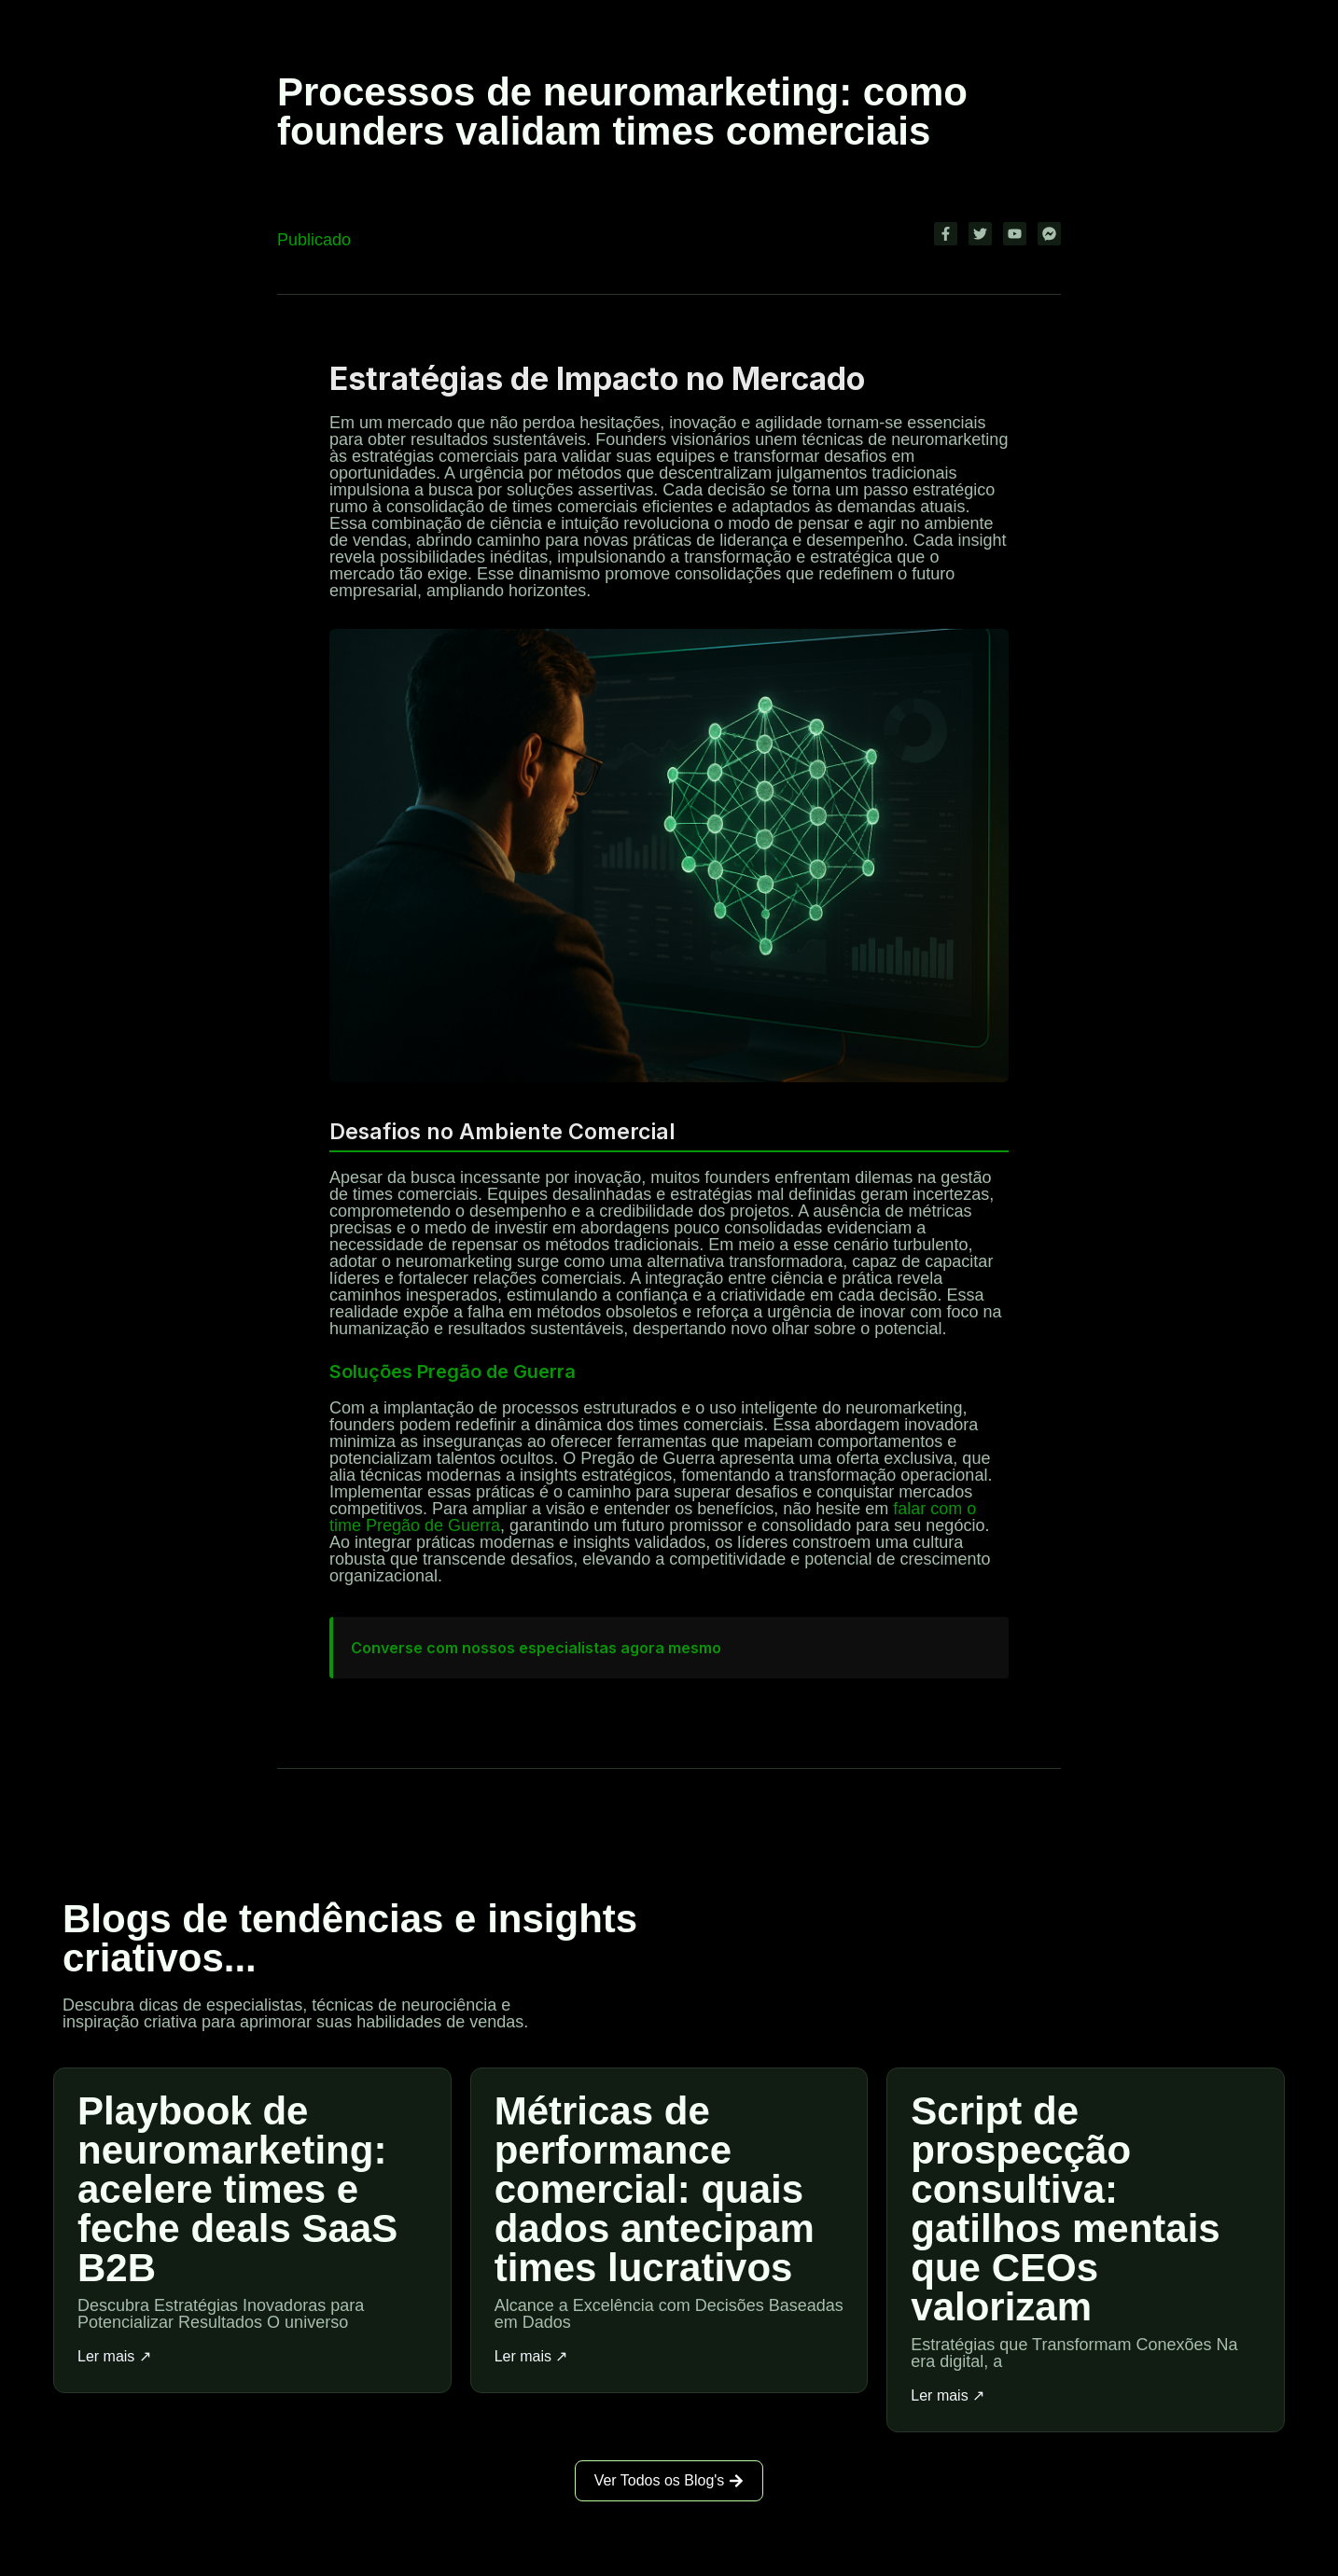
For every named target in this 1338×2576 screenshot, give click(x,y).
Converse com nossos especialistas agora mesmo (536, 1647)
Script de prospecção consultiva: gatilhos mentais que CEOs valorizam (1065, 2209)
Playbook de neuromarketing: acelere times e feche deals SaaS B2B (237, 2189)
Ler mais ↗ (114, 2356)
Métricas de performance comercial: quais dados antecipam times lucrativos (655, 2189)
